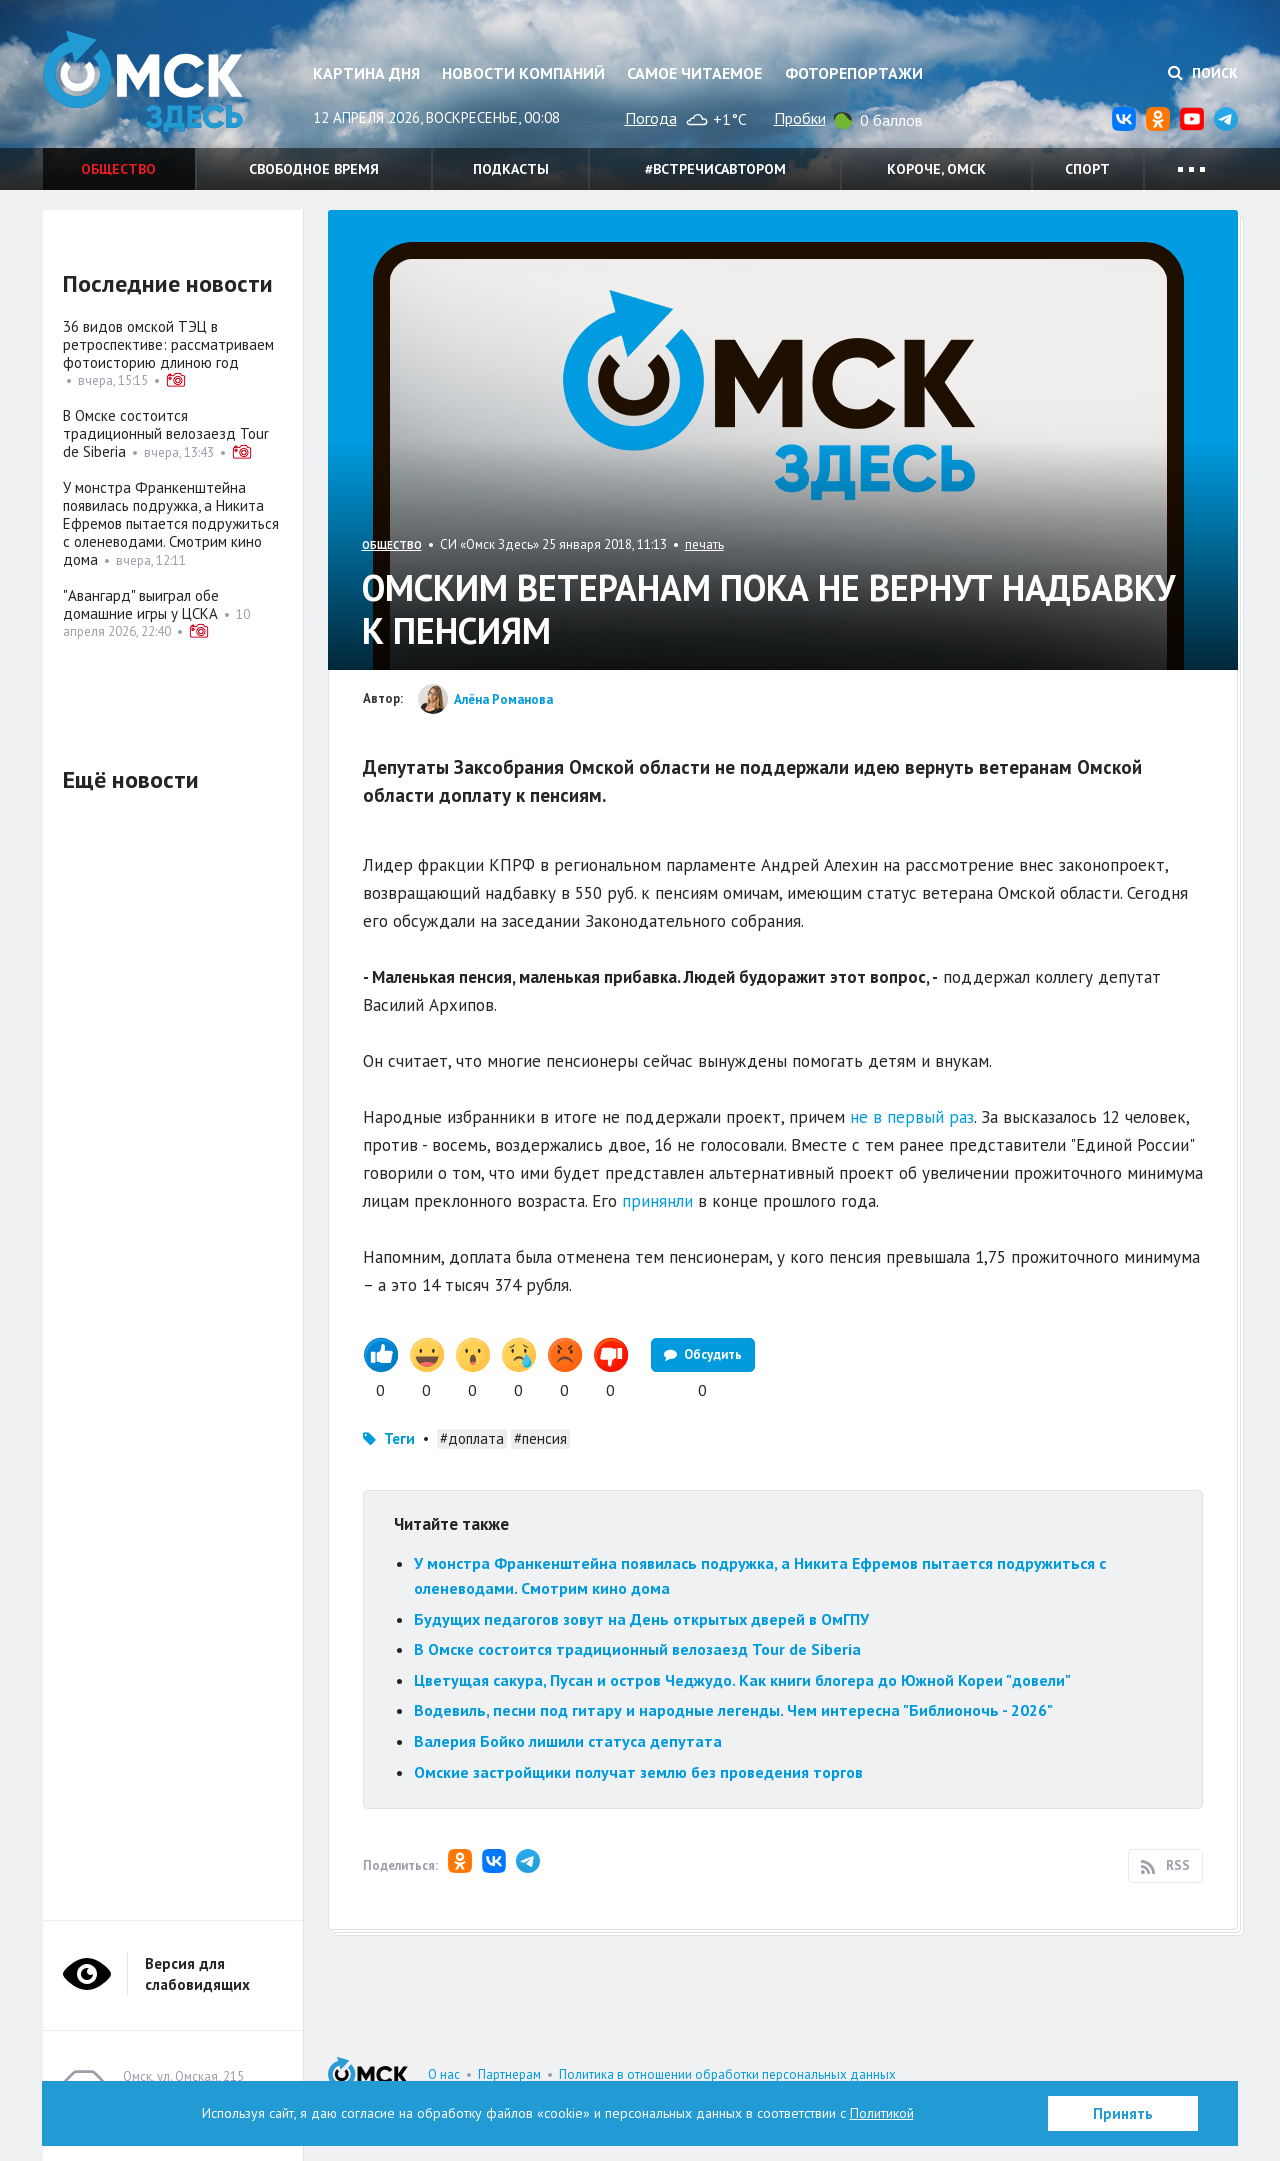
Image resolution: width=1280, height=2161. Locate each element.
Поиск (1203, 73)
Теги (399, 1438)
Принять (1123, 2113)
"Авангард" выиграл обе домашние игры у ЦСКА (141, 604)
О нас (444, 2074)
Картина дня (366, 73)
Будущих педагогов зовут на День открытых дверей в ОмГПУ (641, 1619)
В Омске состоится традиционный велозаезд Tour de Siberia (637, 1649)
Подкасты (511, 169)
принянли (657, 1201)
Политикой (882, 2113)
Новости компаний (523, 73)
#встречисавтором (715, 169)
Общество (118, 169)
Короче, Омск (936, 169)
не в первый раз (912, 1117)
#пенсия (540, 1438)
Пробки (800, 118)
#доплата (472, 1438)
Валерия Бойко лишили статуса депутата (568, 1741)
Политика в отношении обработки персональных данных (727, 2074)
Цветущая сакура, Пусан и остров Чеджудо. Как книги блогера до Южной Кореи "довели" (742, 1680)
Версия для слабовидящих (197, 1974)
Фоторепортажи (854, 73)
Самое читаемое (694, 73)
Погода (651, 118)
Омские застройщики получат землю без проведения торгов (638, 1772)
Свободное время (314, 169)
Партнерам (509, 2074)
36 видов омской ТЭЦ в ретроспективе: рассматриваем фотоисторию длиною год (168, 344)
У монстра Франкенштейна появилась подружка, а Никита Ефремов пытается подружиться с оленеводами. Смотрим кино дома (171, 523)
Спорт (1087, 169)
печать (704, 544)
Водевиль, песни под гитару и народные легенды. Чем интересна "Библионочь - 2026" (733, 1710)
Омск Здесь (143, 81)
